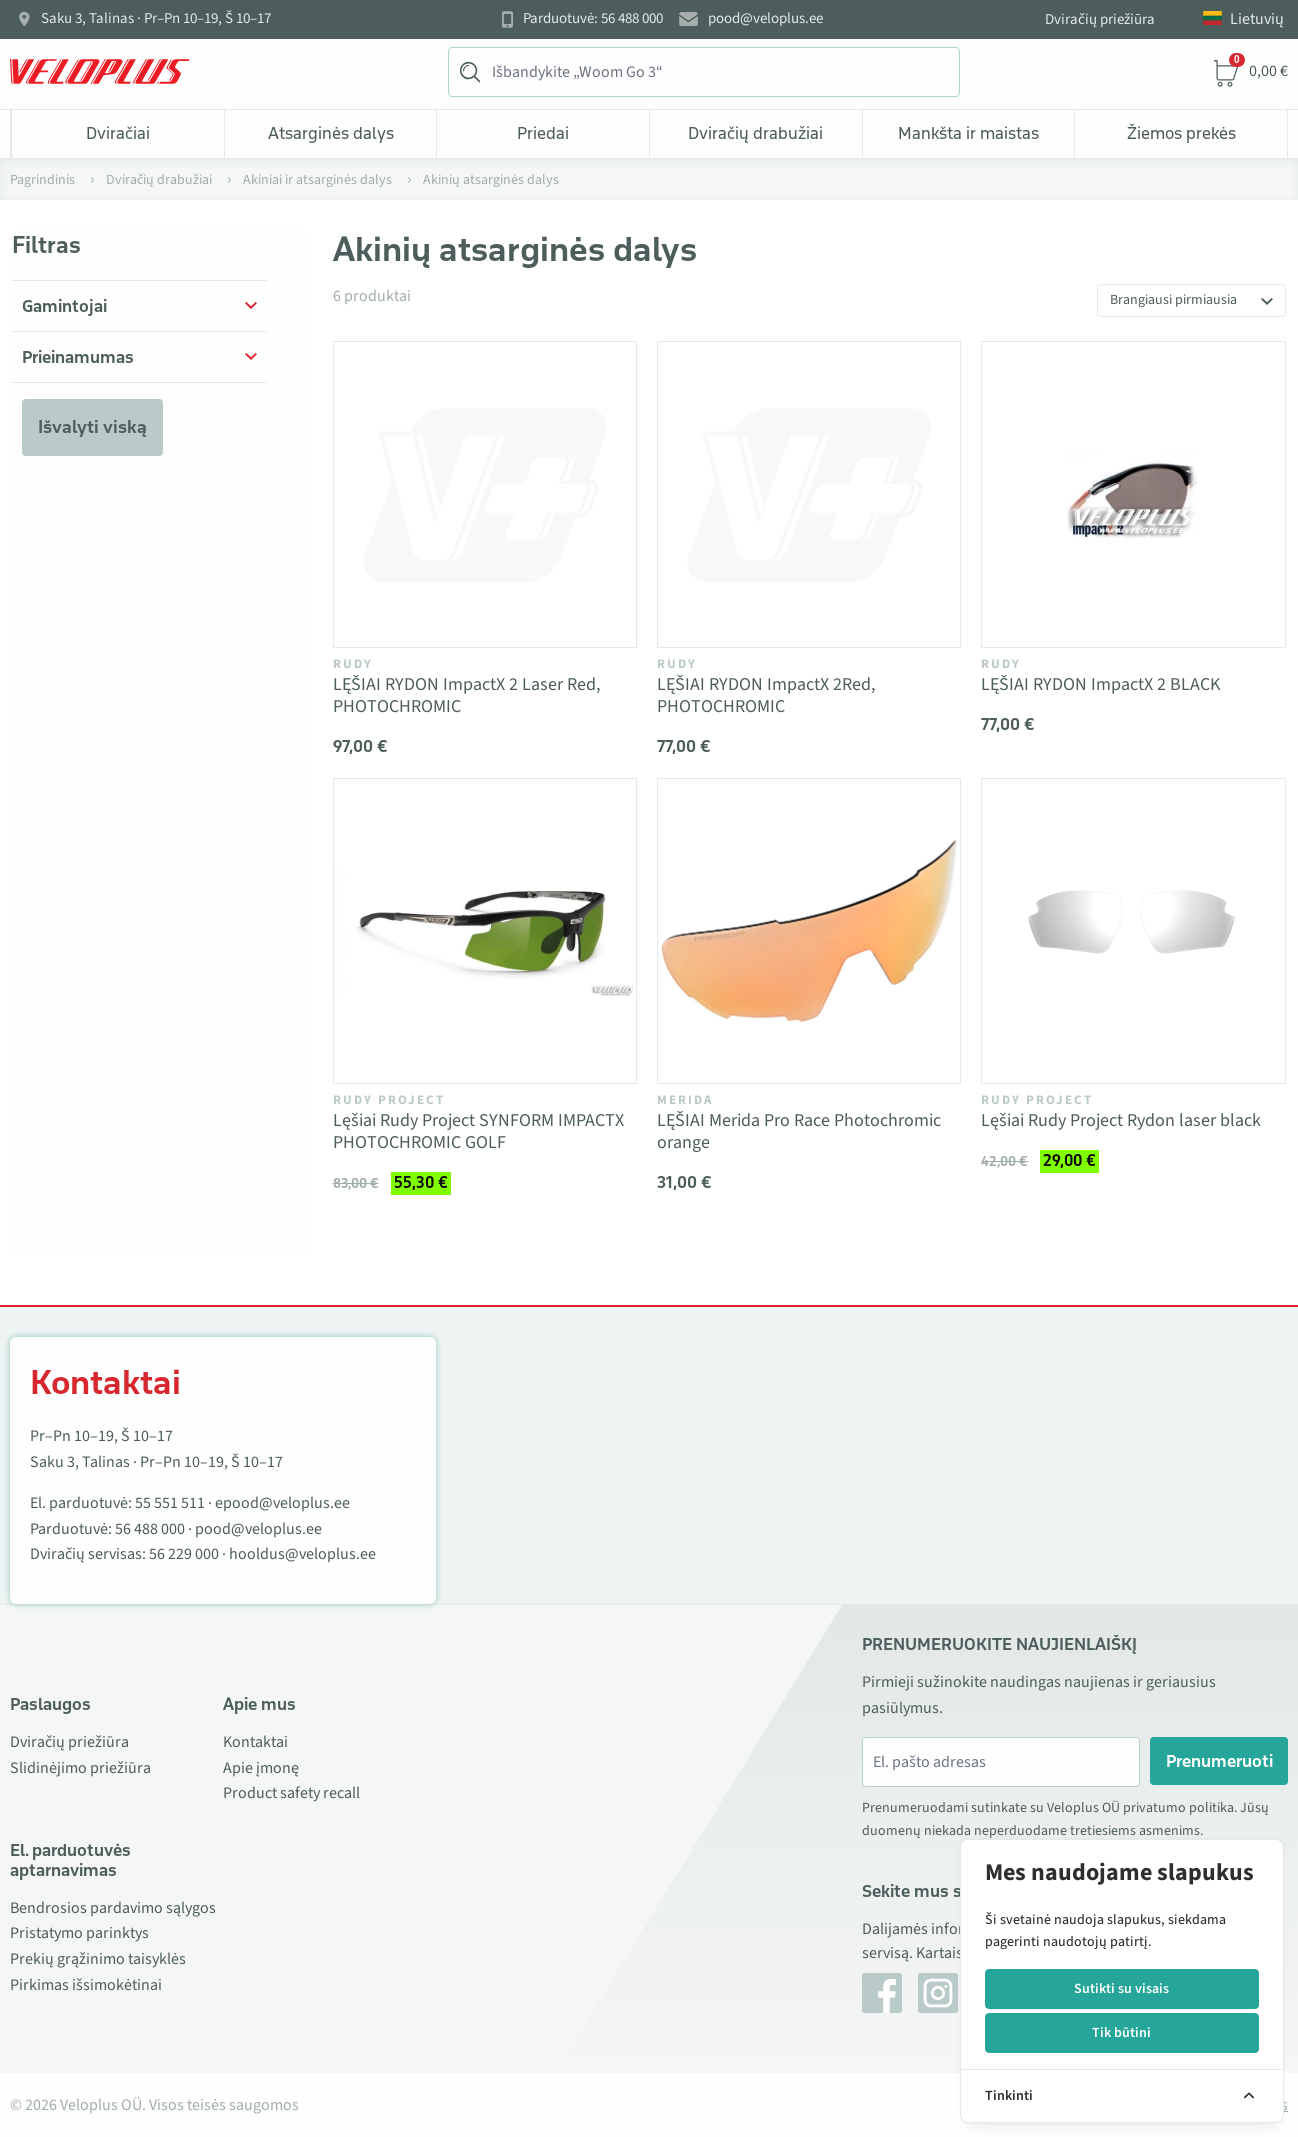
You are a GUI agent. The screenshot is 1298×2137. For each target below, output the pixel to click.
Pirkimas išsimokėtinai (86, 1985)
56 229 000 (184, 1554)
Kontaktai (255, 1742)
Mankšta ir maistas (968, 133)
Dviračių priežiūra (1100, 19)
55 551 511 (170, 1503)
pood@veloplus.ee (765, 19)
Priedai (543, 133)
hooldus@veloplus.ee (302, 1554)
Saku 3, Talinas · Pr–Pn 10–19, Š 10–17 (156, 19)
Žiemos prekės (1181, 133)
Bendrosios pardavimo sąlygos (113, 1908)
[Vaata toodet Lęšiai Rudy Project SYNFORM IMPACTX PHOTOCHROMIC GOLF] (485, 931)
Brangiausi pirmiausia (1173, 300)
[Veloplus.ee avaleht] (100, 72)
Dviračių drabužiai (755, 133)
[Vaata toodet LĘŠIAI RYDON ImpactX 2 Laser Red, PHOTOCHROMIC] (485, 494)
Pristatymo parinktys (79, 1933)
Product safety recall (291, 1793)
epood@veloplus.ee (282, 1503)
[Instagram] (938, 1993)
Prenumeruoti (1219, 1761)
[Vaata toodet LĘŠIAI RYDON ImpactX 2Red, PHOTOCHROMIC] (809, 494)
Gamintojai (64, 306)
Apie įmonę (261, 1768)
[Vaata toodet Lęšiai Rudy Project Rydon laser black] (1133, 931)
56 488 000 (150, 1529)
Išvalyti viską (92, 427)
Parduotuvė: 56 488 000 (593, 19)
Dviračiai (118, 133)
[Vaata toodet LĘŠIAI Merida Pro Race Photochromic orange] (809, 931)
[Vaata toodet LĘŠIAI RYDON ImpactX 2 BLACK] (1133, 494)
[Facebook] (882, 1993)
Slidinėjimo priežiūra (80, 1768)
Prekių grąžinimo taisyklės (98, 1959)
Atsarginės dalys (331, 133)
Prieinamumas (78, 357)
